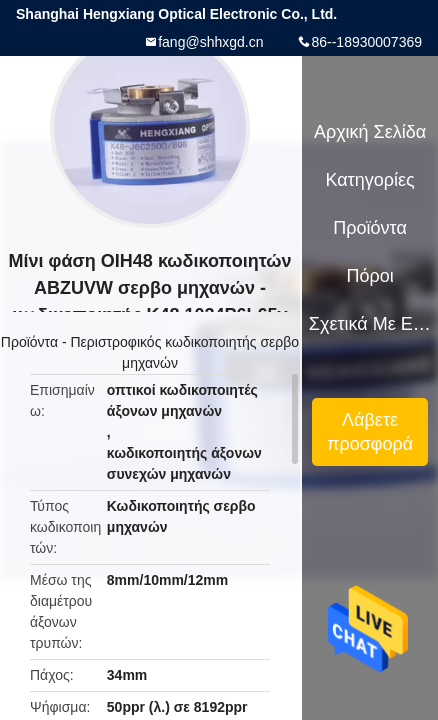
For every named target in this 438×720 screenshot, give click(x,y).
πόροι (369, 276)
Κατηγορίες (369, 180)
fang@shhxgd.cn (210, 42)
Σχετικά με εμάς (370, 324)
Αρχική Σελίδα (370, 132)
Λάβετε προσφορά (370, 432)
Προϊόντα (29, 342)
